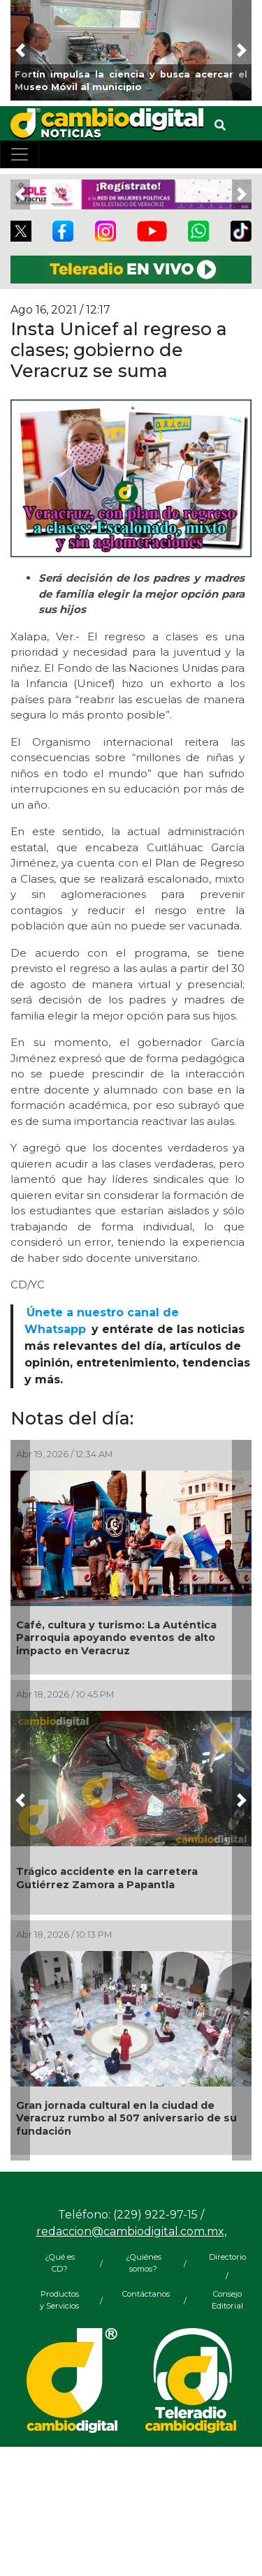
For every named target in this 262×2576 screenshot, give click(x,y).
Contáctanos (143, 2294)
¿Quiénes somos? (143, 2263)
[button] (20, 50)
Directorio (227, 2257)
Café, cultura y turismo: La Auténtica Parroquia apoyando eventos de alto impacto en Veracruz (116, 1638)
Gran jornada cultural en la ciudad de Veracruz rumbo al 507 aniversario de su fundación (126, 2118)
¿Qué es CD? (60, 2263)
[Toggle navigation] (19, 154)
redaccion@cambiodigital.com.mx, (131, 2231)
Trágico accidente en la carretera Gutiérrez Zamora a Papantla (107, 1878)
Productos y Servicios (59, 2300)
